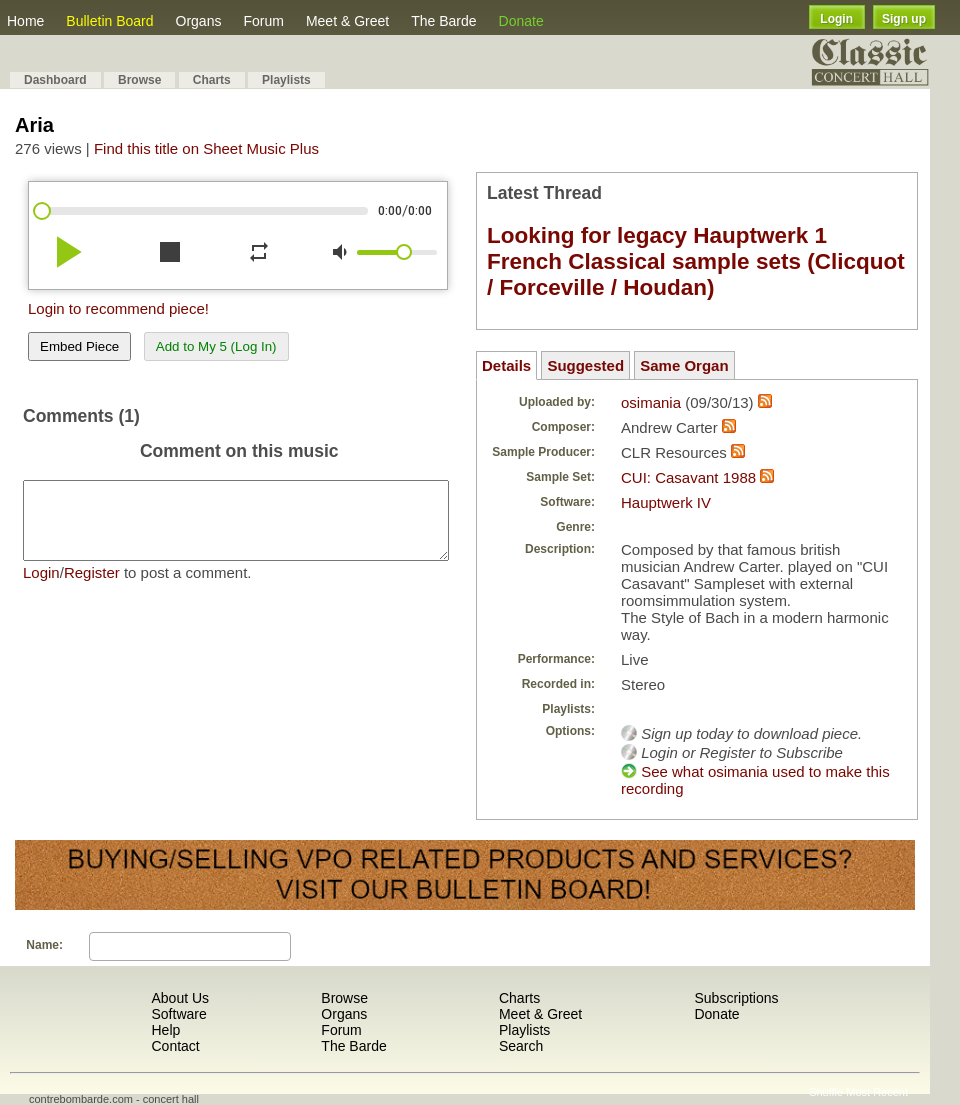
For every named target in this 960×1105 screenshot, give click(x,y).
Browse (139, 80)
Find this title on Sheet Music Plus (206, 148)
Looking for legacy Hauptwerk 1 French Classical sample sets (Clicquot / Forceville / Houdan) (696, 261)
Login (836, 19)
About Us (180, 998)
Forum (263, 21)
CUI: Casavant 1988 (688, 477)
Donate (521, 21)
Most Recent (877, 1092)
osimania (651, 402)
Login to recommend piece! (118, 308)
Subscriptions (736, 998)
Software (178, 1014)
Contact (175, 1046)
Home (25, 21)
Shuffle (826, 1092)
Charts (212, 80)
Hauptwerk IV (666, 502)
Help (165, 1030)
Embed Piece (79, 346)
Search (521, 1046)
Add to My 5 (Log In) (216, 346)
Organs (199, 21)
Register (92, 587)
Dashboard (55, 80)
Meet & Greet (347, 21)
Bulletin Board (109, 21)
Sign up (904, 19)
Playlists (286, 80)
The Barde (443, 21)
